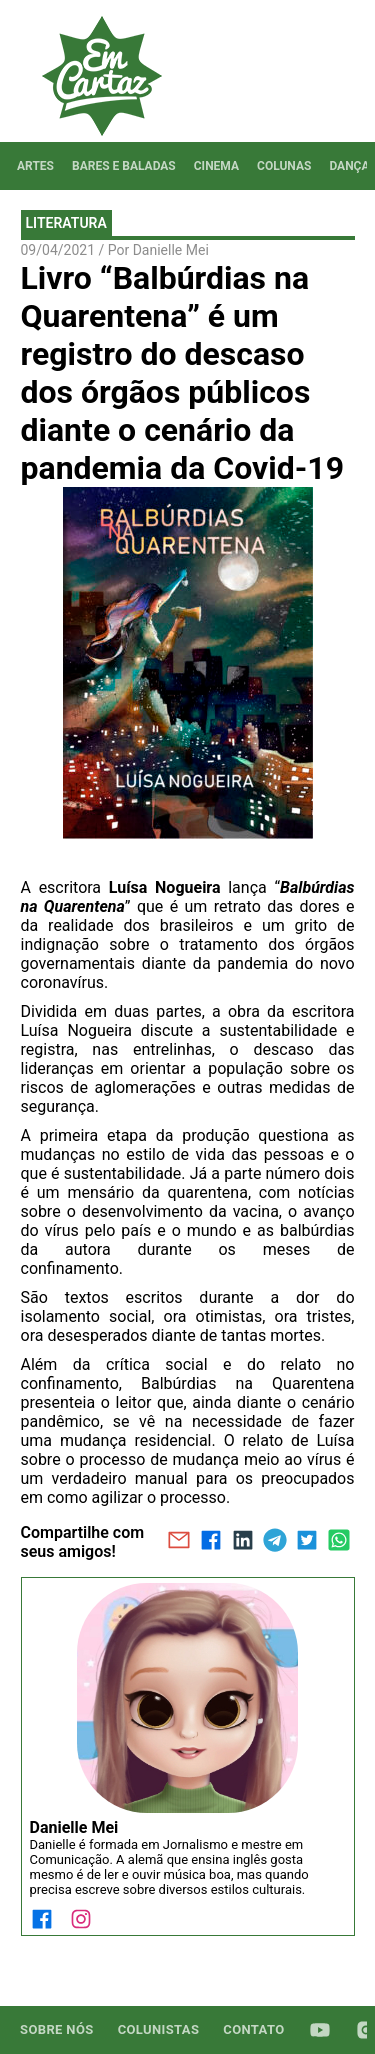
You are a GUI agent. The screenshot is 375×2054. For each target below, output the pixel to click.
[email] (179, 1542)
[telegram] (275, 1542)
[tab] (35, 166)
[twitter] (307, 1542)
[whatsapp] (339, 1542)
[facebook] (211, 1542)
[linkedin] (243, 1542)
